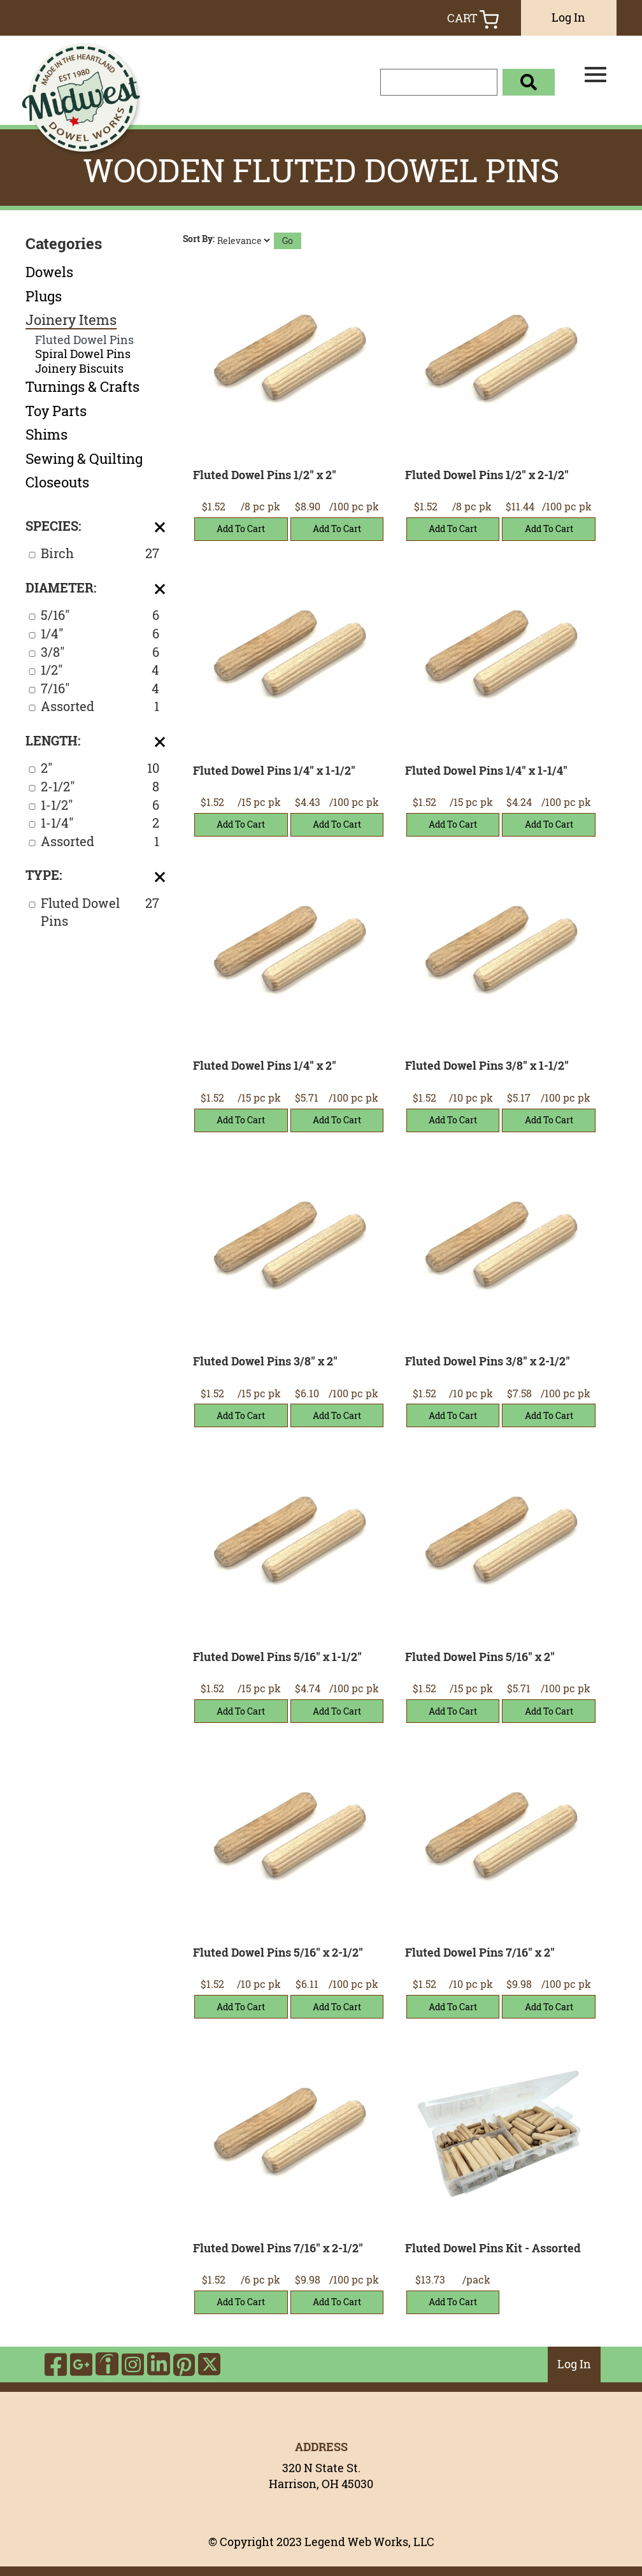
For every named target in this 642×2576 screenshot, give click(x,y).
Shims (46, 434)
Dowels (49, 272)
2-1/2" (100, 787)
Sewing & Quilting (84, 458)
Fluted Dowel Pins (84, 340)
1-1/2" (100, 805)
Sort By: (199, 239)
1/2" (100, 670)
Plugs (43, 296)
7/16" (100, 689)
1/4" (100, 634)
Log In (568, 17)
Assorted (100, 707)
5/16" (100, 616)
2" (100, 768)
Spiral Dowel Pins (83, 354)
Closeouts (57, 482)
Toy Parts (56, 411)
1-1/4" (100, 823)
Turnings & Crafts (82, 386)
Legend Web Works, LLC (369, 2541)
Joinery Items (71, 319)
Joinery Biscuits (79, 368)
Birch (100, 554)
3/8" (100, 653)
